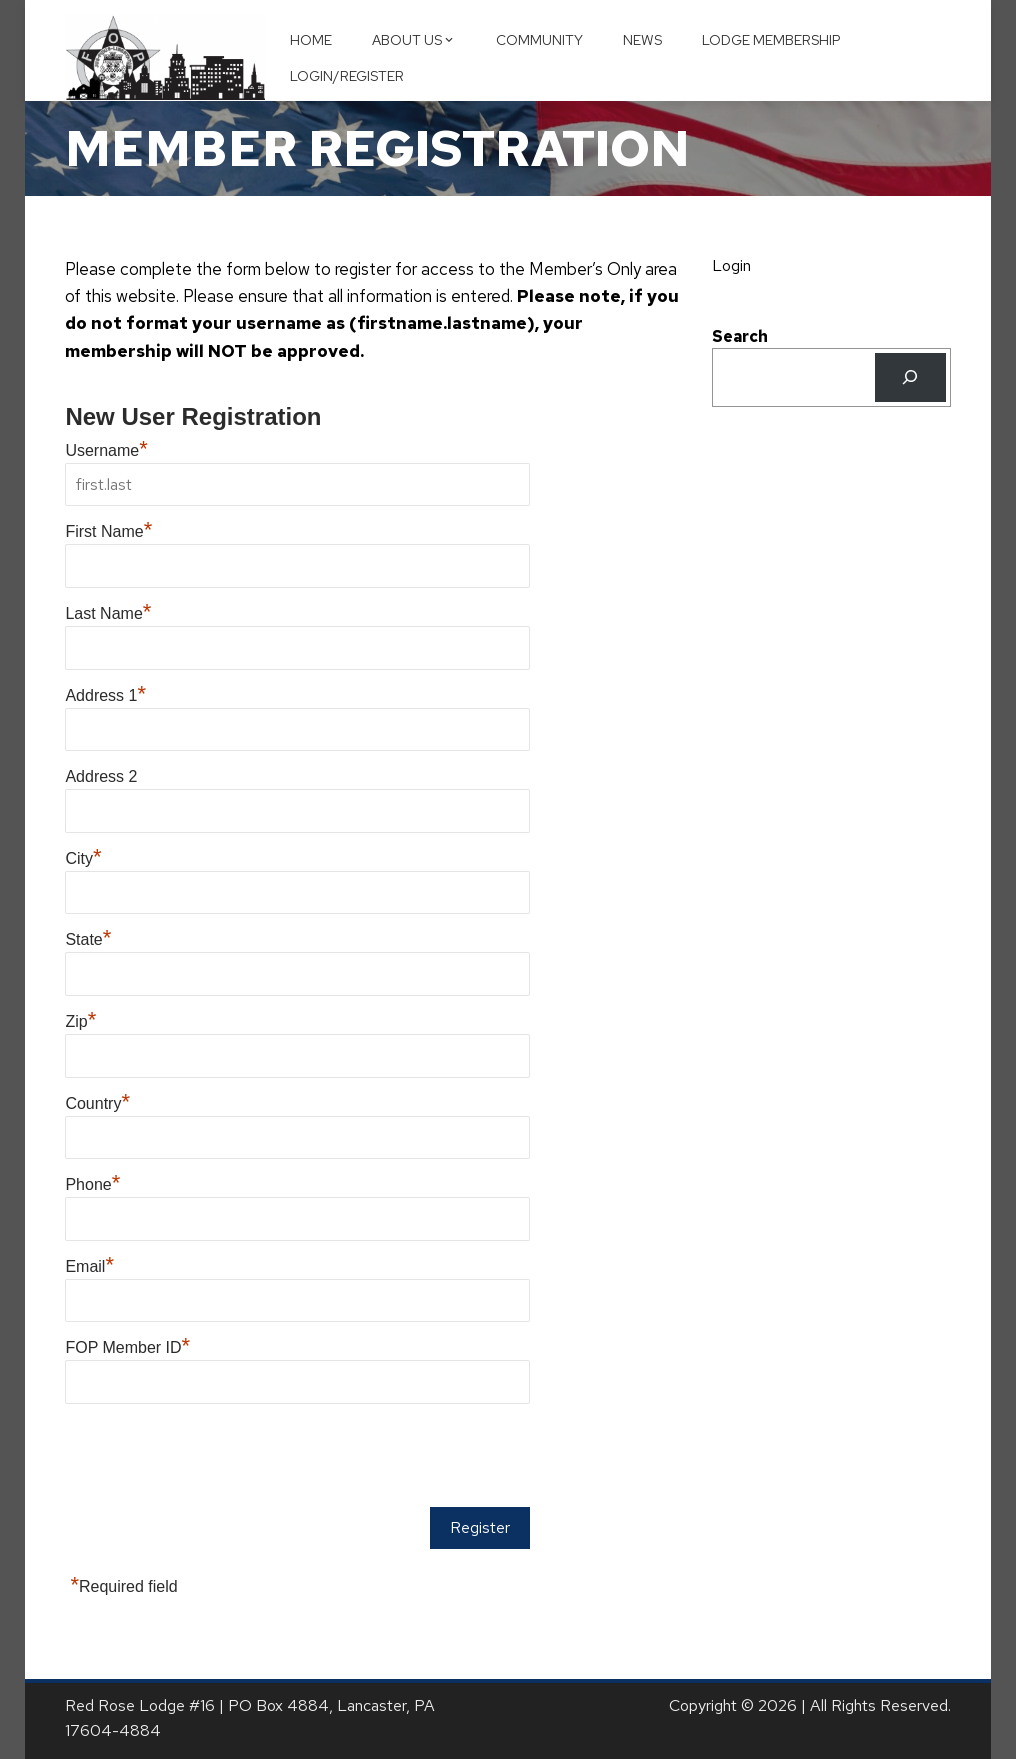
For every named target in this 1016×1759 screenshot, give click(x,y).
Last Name (108, 613)
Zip (80, 1021)
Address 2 (101, 776)
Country (97, 1103)
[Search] (910, 377)
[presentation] (217, 1457)
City (83, 858)
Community (539, 40)
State (88, 939)
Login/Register (347, 76)
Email (89, 1266)
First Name (108, 531)
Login (731, 265)
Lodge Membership (771, 40)
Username (106, 450)
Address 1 (105, 695)
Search (740, 336)
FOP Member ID (127, 1347)
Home (311, 40)
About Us (414, 40)
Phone (92, 1184)
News (642, 40)
